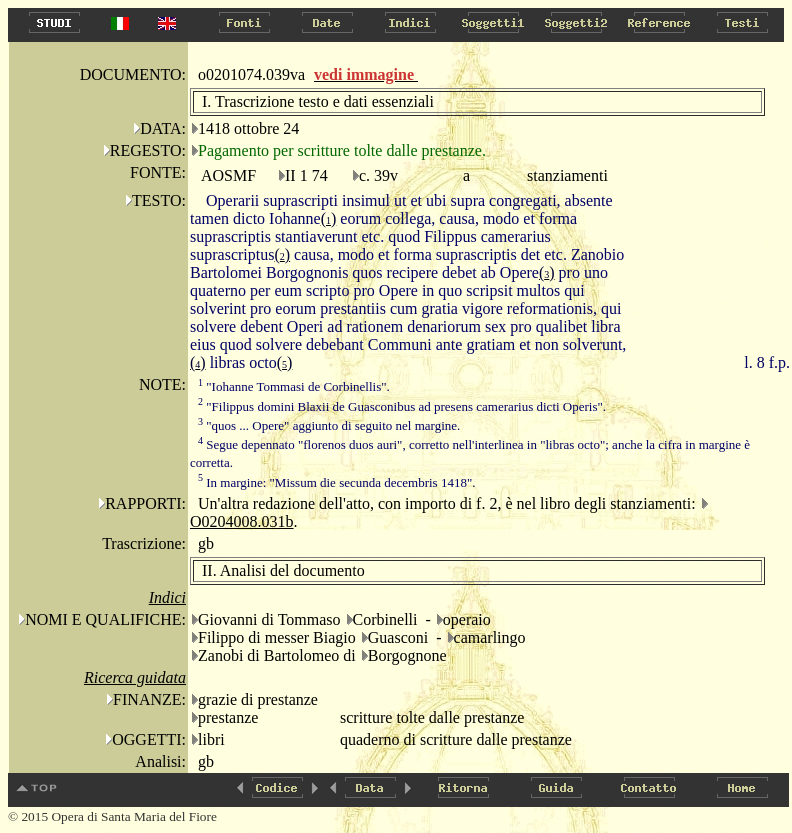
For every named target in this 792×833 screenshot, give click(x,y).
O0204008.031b (242, 521)
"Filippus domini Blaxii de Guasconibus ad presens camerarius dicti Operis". (402, 406)
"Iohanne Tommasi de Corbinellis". (294, 386)
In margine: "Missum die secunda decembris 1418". (337, 482)
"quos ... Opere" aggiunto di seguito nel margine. (329, 425)
